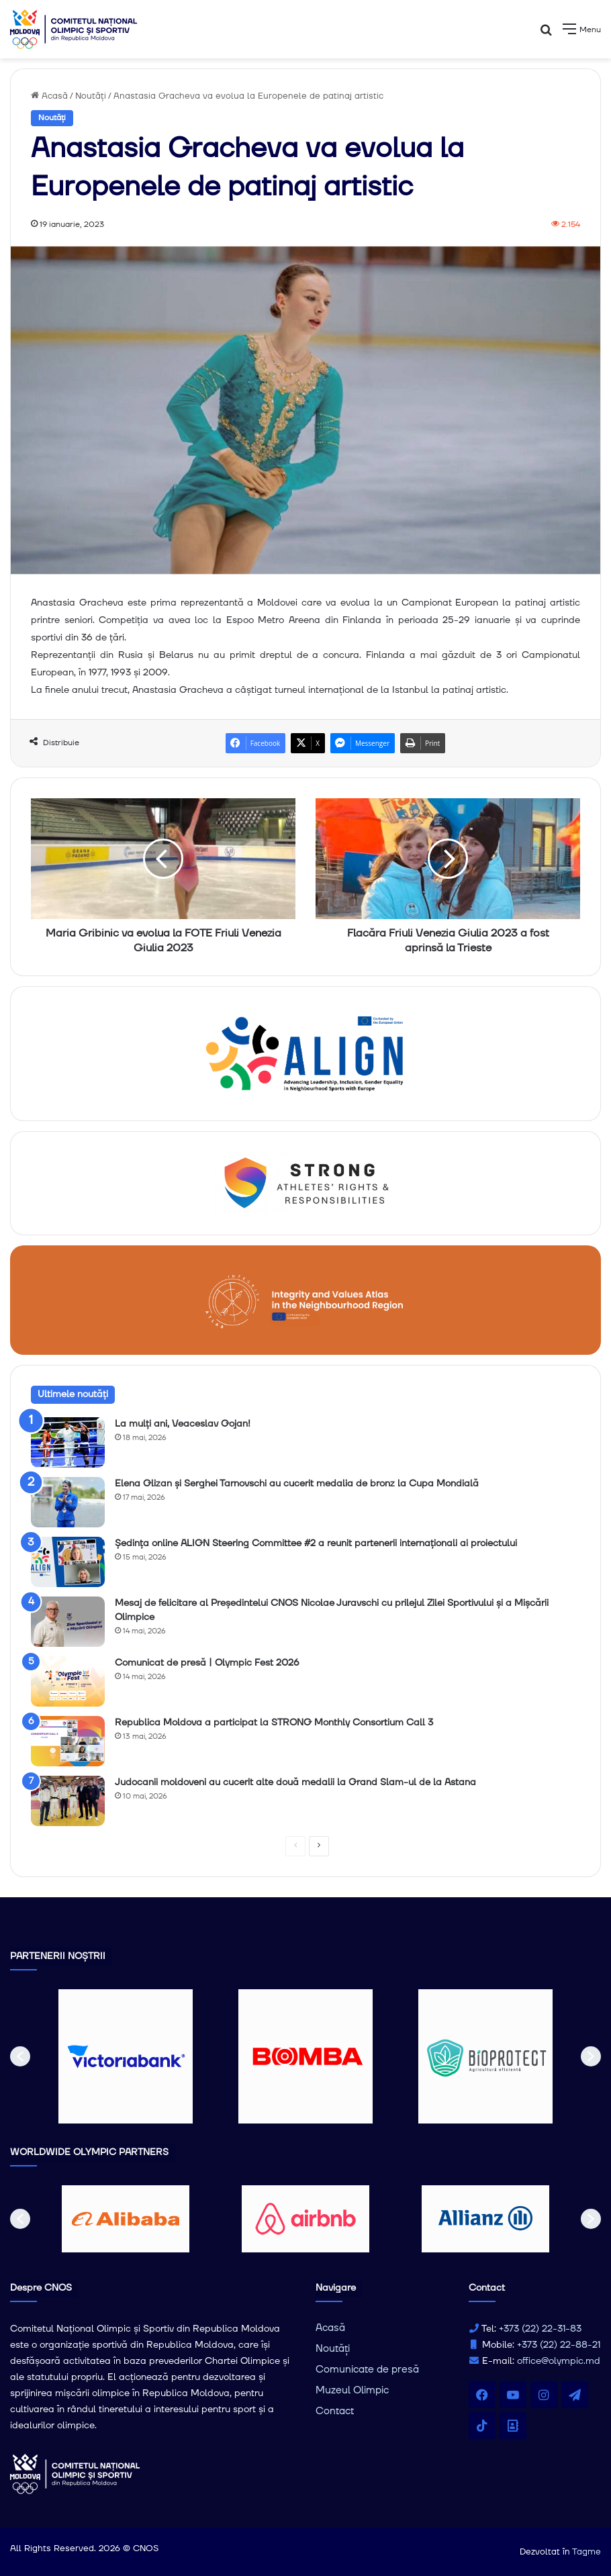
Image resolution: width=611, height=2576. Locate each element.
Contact (335, 2411)
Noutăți (90, 96)
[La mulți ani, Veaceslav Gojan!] (68, 1442)
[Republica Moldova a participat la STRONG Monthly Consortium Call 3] (68, 1741)
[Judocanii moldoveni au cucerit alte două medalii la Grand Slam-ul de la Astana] (68, 1801)
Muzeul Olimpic (352, 2390)
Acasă (49, 96)
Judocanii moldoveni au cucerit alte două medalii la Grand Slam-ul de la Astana (295, 1782)
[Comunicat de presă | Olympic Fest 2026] (68, 1681)
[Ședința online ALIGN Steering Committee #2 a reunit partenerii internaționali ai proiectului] (68, 1562)
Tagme (586, 2551)
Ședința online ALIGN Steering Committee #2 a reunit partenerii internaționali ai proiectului (316, 1543)
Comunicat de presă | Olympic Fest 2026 (207, 1663)
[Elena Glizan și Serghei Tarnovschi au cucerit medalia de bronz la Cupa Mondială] (68, 1502)
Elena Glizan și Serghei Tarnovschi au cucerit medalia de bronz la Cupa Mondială (297, 1484)
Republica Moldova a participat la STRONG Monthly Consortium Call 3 (274, 1723)
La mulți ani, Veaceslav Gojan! (182, 1424)
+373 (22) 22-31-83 (540, 2329)
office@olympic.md (558, 2361)
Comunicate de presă (367, 2369)
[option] (125, 2056)
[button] (20, 2056)
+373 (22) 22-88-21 (558, 2345)
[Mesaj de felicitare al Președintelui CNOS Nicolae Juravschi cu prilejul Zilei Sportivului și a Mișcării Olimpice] (68, 1621)
